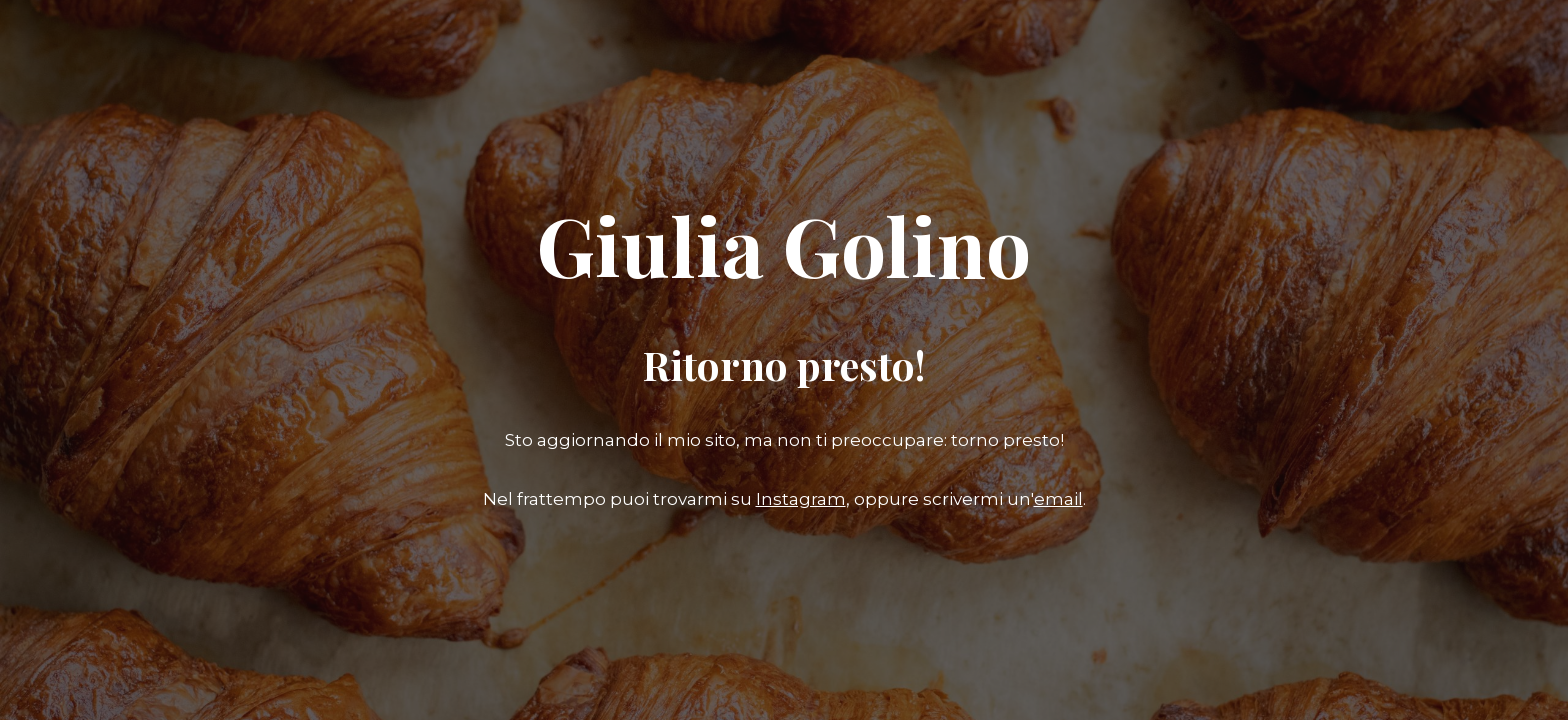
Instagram (801, 499)
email (1058, 499)
